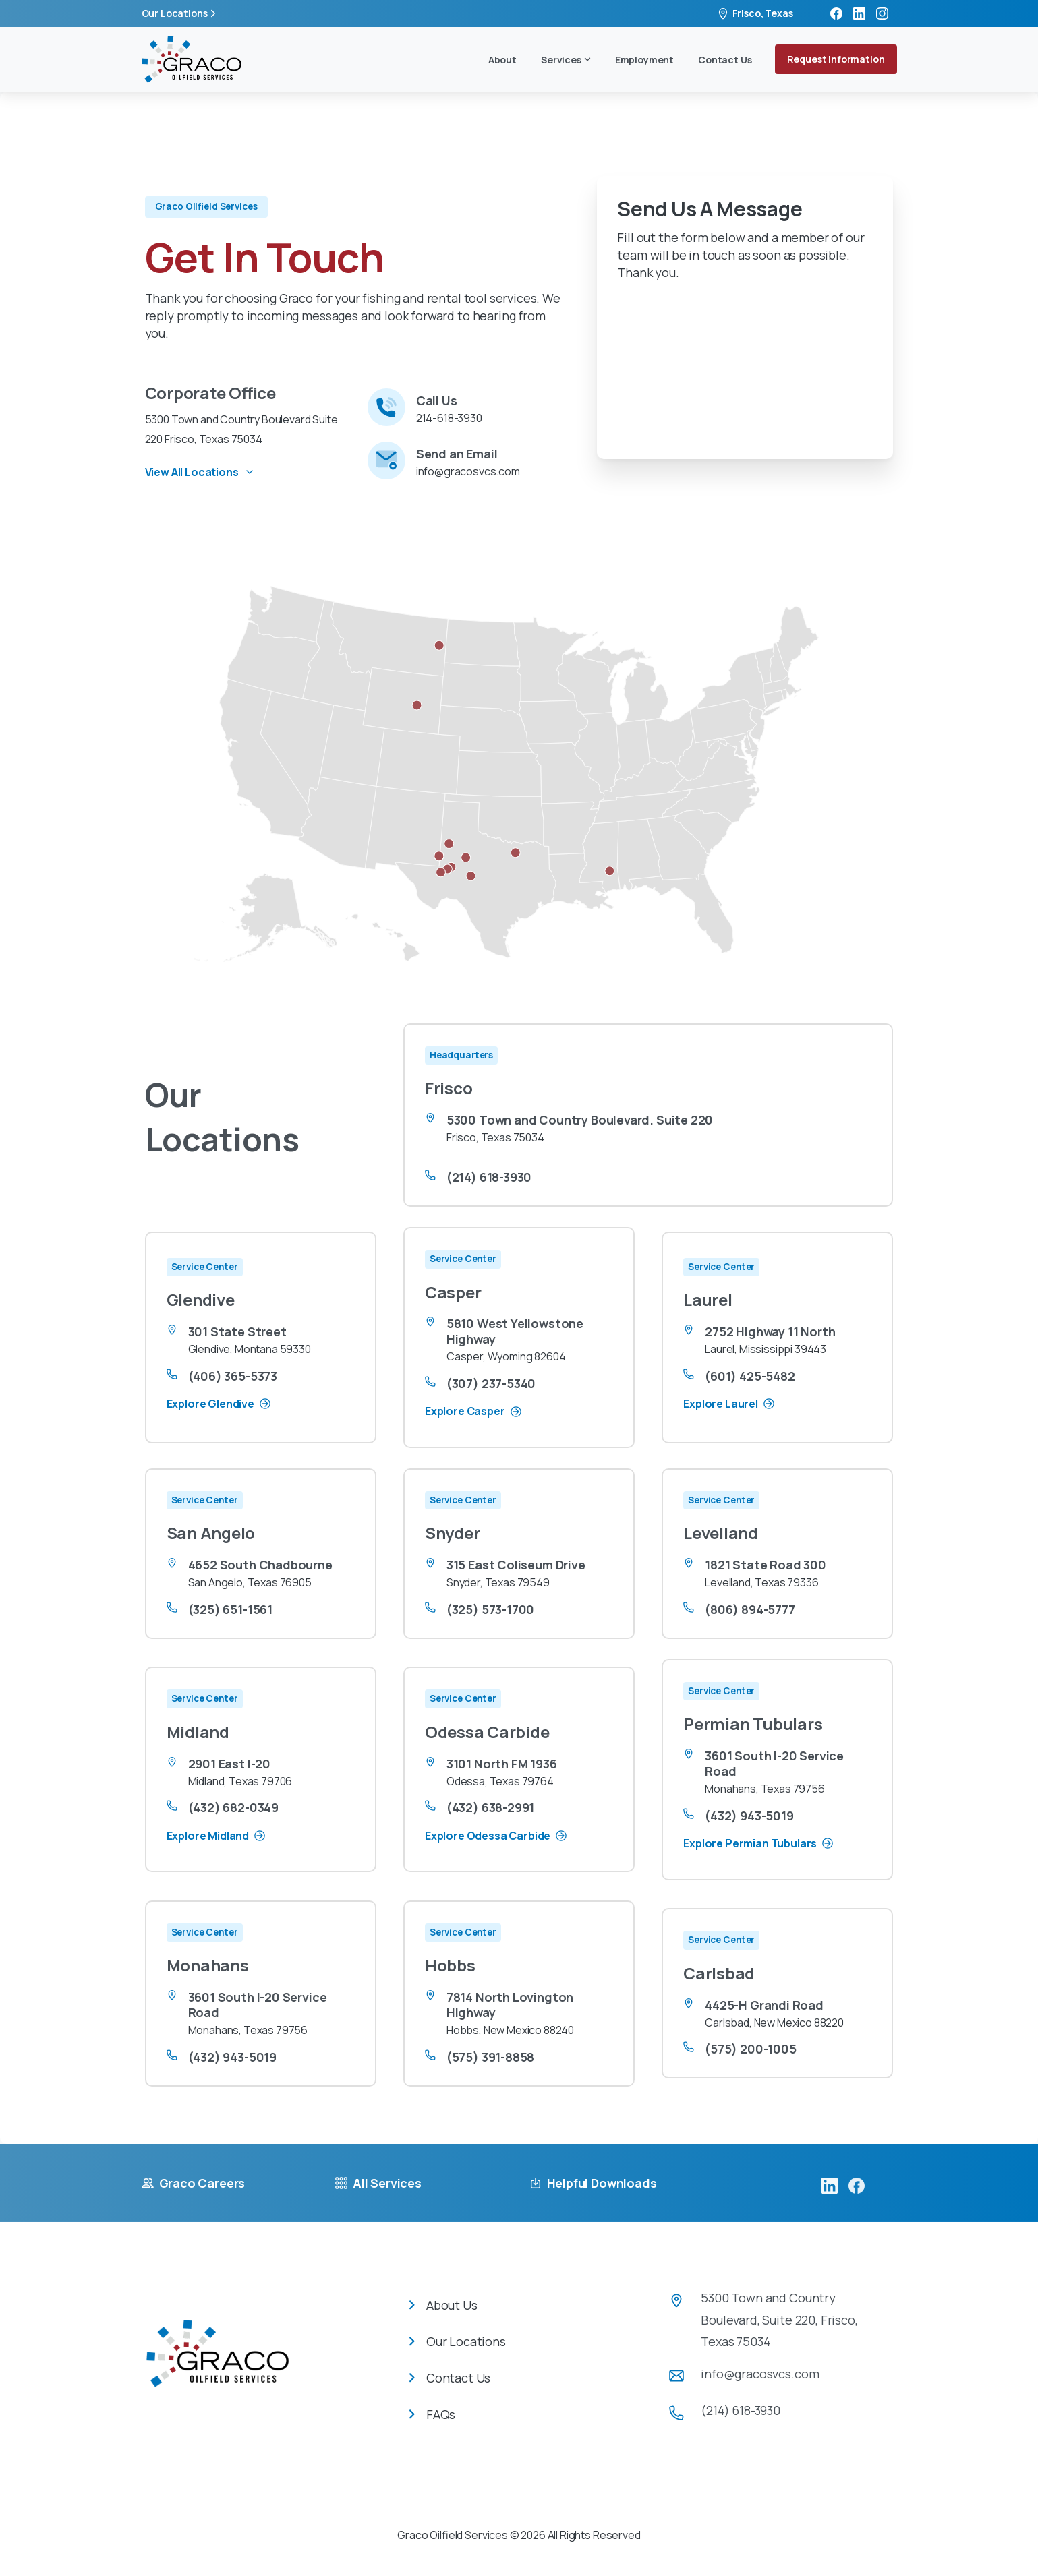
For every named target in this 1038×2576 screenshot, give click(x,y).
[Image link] (217, 2363)
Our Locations (181, 13)
